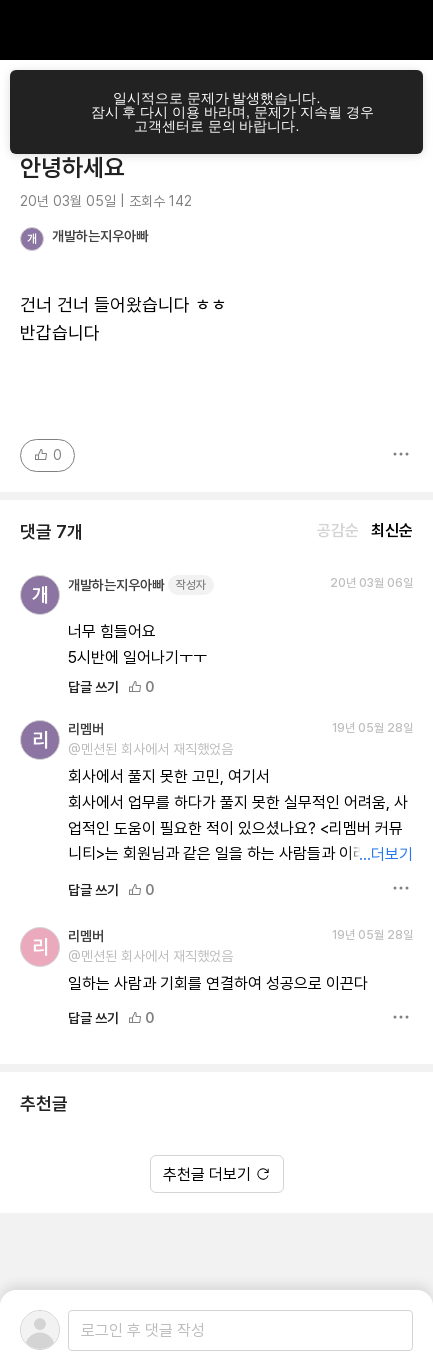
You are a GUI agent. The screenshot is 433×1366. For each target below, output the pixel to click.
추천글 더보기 (217, 1174)
